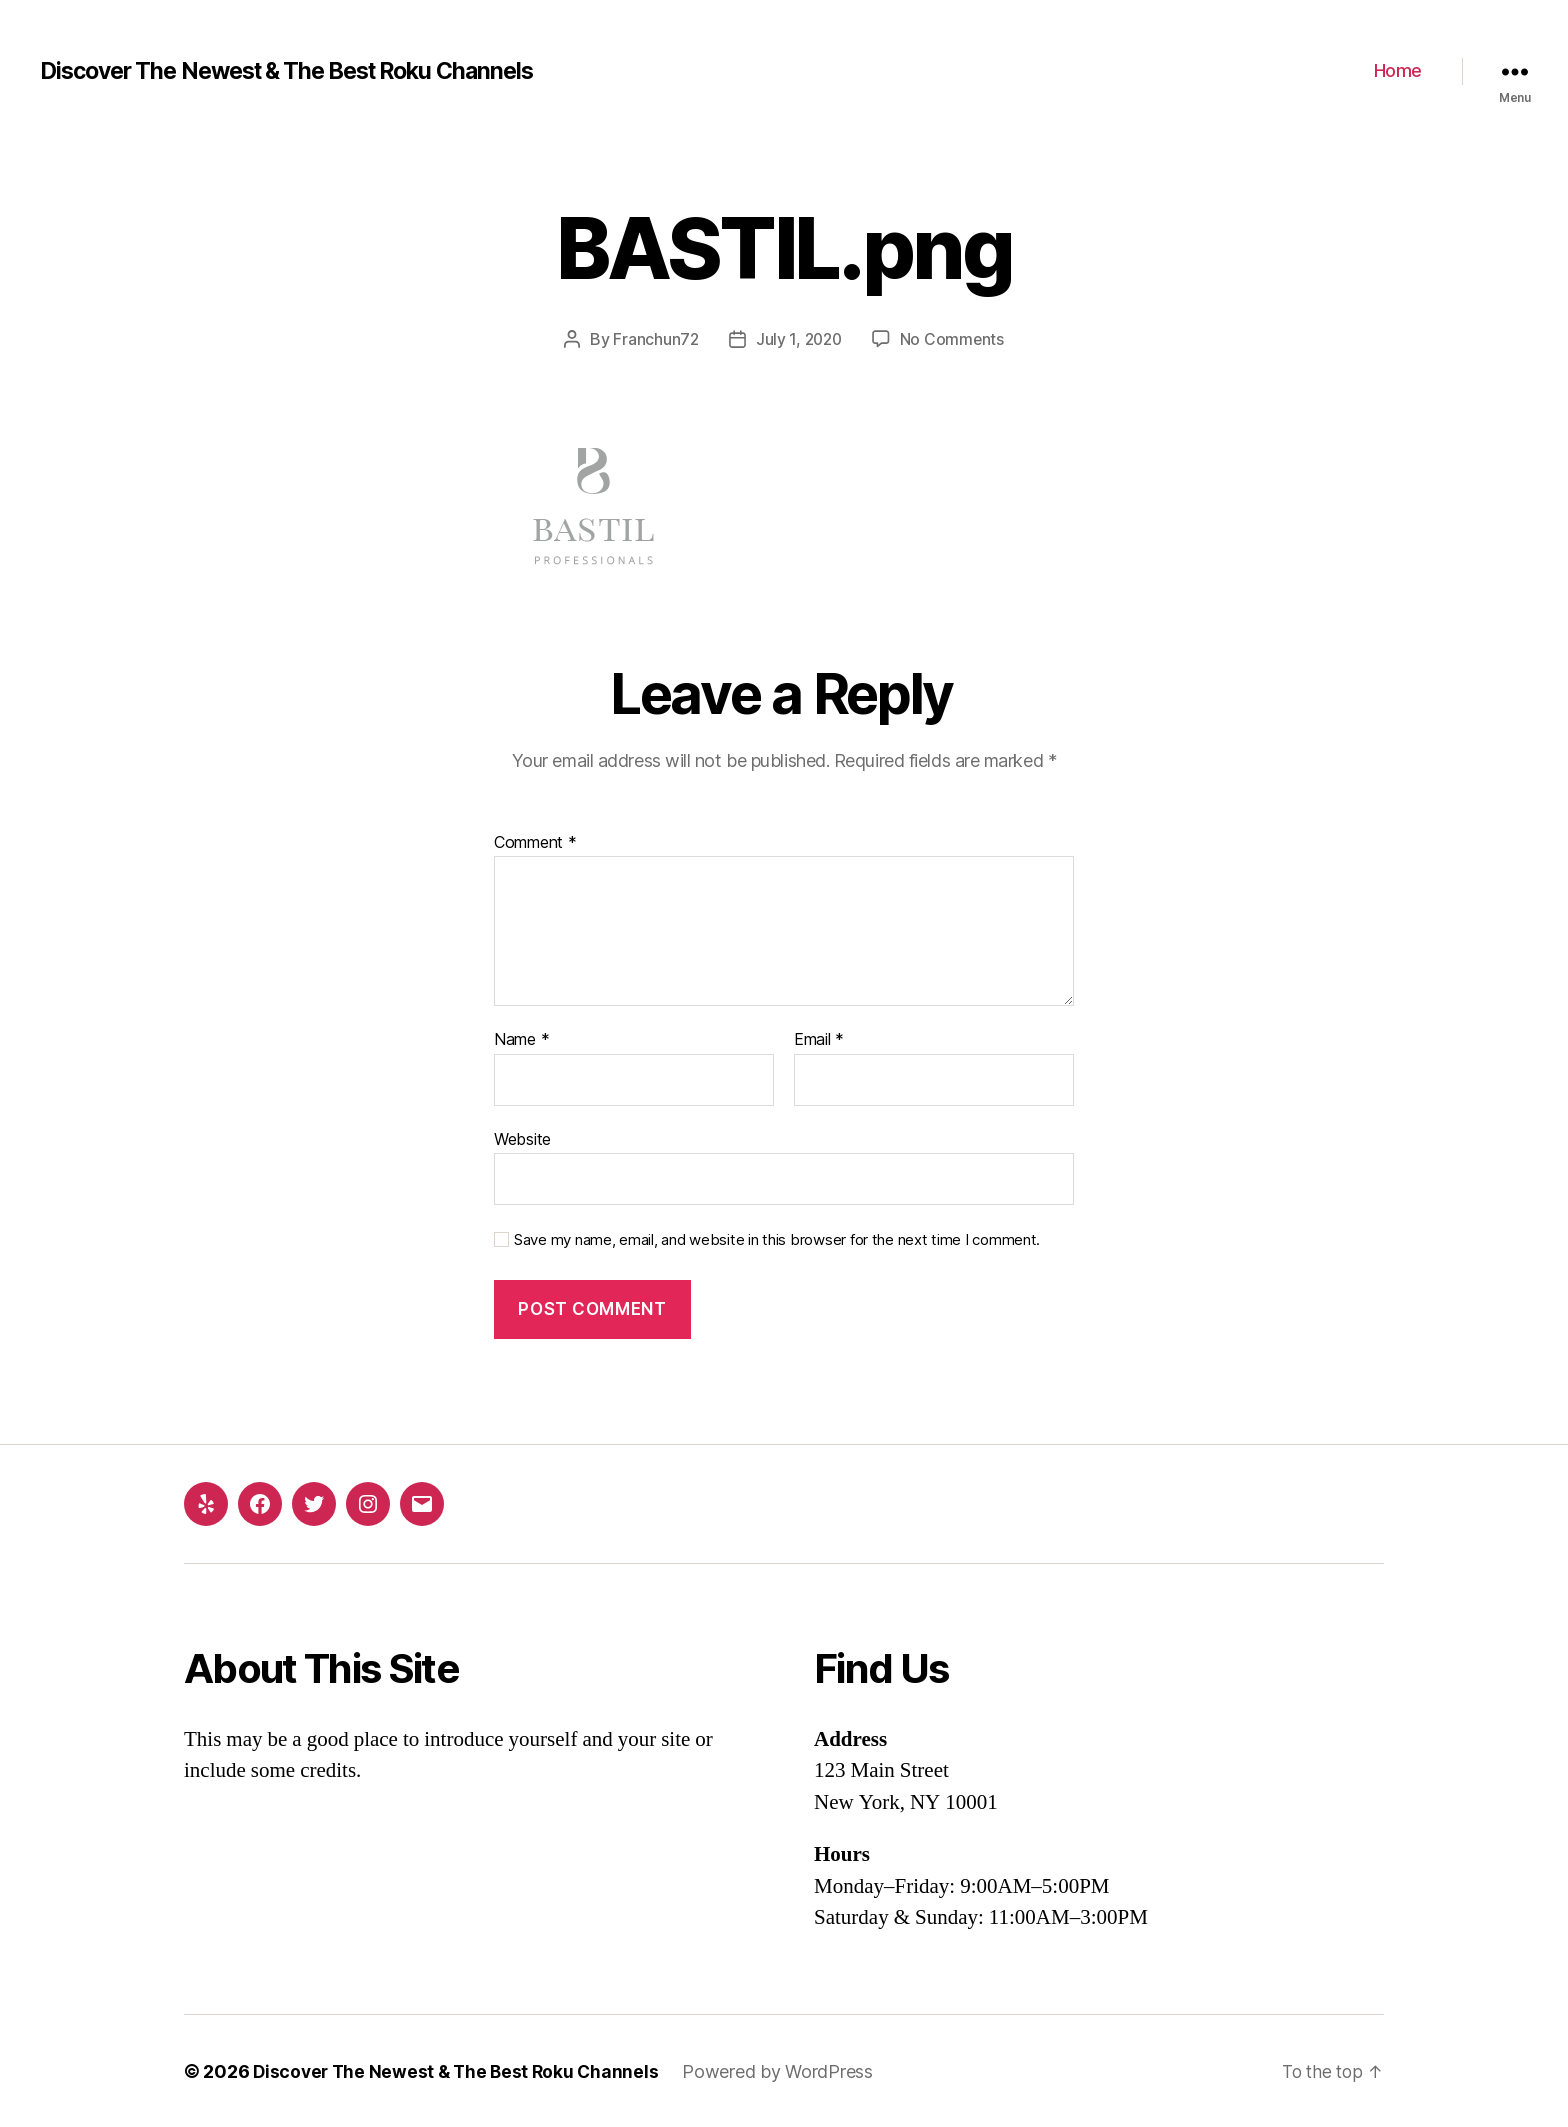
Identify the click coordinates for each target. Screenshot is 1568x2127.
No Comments (954, 339)
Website (522, 1138)
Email (819, 1040)
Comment (535, 842)
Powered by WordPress (786, 2070)
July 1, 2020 (799, 339)
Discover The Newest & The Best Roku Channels (303, 71)
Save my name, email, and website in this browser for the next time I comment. (777, 1240)
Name (521, 1040)
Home (1398, 70)
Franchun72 (654, 339)
